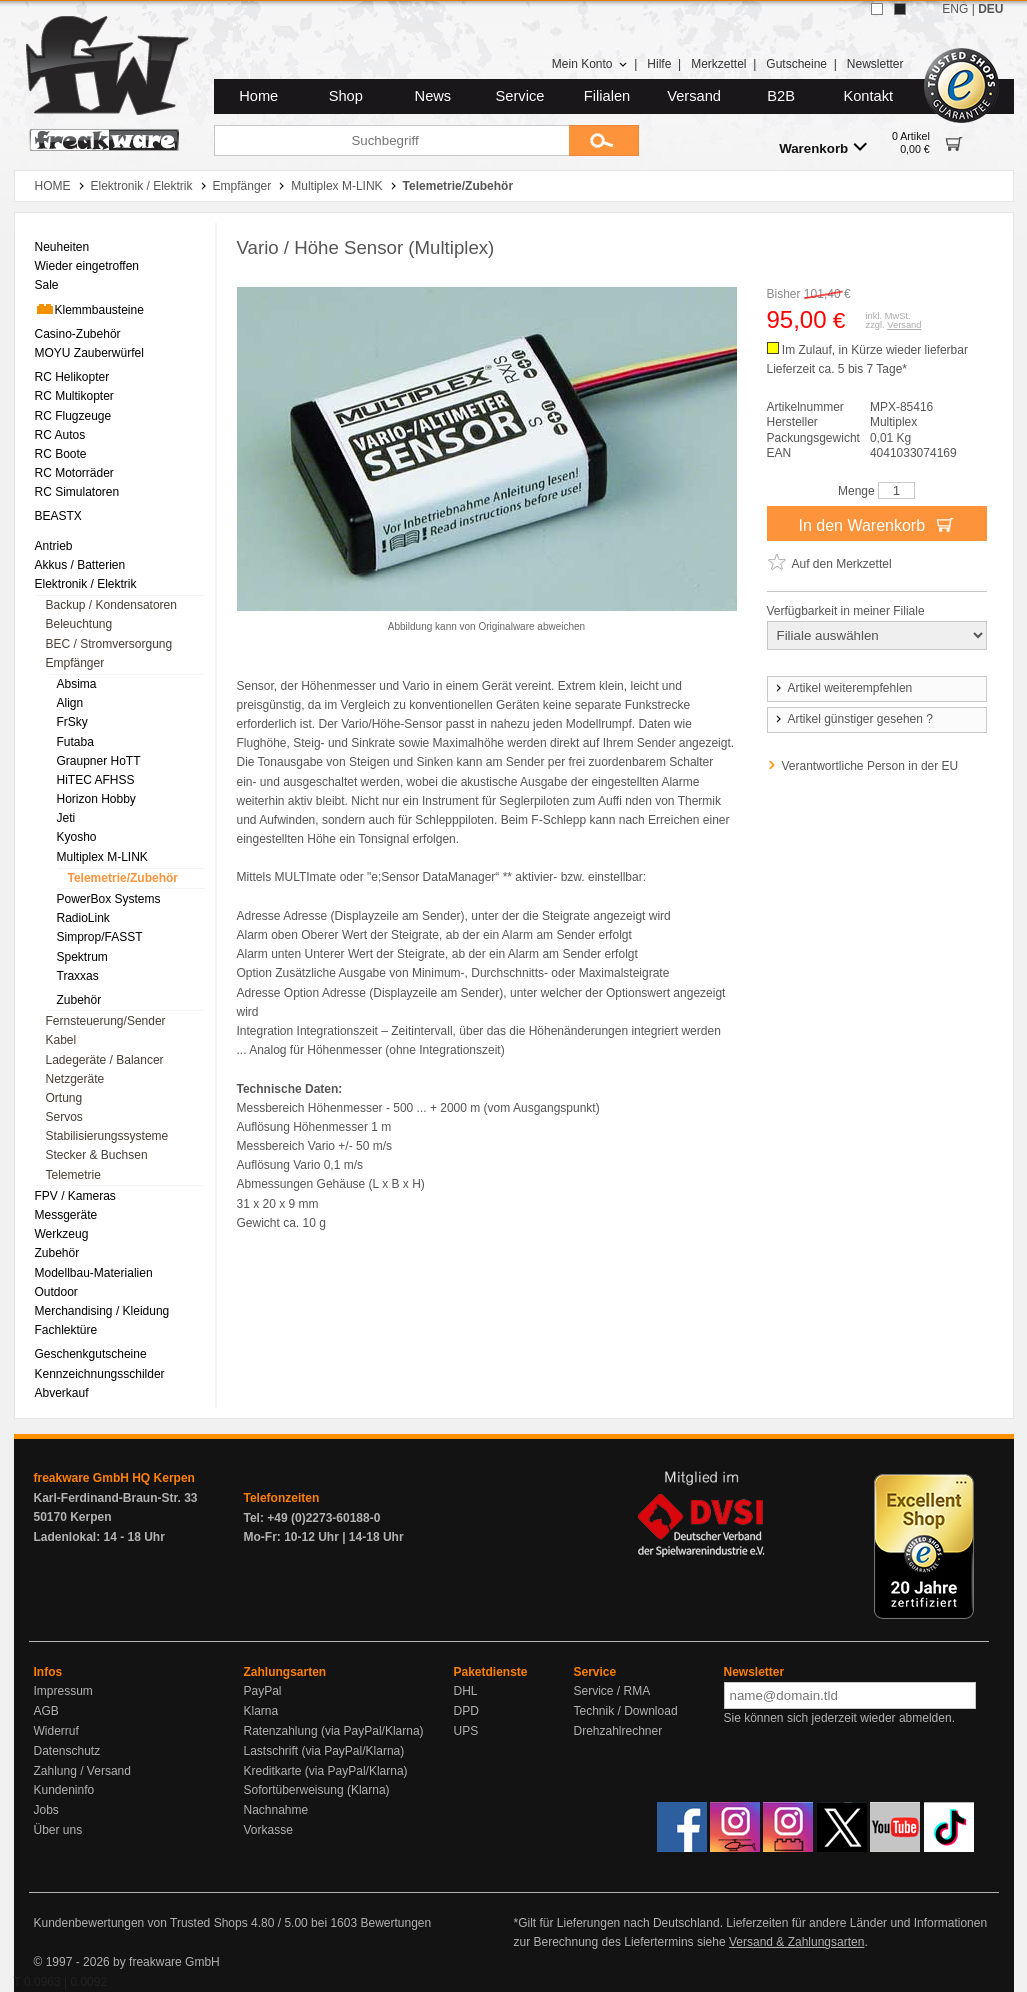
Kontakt (868, 96)
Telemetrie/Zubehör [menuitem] (123, 878)
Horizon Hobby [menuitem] (96, 799)
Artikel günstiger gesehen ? (853, 719)
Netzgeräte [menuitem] (75, 1079)
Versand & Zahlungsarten (796, 1942)
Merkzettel (718, 64)
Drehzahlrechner (618, 1731)
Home (258, 96)
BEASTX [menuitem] (58, 516)
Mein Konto (590, 64)
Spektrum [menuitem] (82, 957)
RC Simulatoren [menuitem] (77, 492)
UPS (466, 1731)
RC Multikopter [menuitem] (74, 396)
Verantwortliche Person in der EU (870, 766)
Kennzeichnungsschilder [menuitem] (100, 1374)
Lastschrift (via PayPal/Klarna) (324, 1751)
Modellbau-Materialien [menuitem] (94, 1273)
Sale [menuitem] (47, 285)
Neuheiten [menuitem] (62, 247)
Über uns (58, 1830)
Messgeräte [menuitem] (66, 1215)
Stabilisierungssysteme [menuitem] (107, 1136)
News (433, 96)
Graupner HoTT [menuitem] (99, 761)
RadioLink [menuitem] (83, 918)
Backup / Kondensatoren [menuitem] (111, 605)
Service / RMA (612, 1691)
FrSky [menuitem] (72, 722)
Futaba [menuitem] (75, 742)
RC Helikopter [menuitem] (72, 377)
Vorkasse (268, 1830)
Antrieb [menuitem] (54, 546)
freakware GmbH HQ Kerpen (114, 1478)
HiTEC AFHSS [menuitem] (96, 780)
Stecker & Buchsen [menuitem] (97, 1155)
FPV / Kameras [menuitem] (75, 1196)
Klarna (261, 1711)
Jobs (46, 1810)
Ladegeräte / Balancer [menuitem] (105, 1060)
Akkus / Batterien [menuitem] (80, 565)
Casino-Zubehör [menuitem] (78, 334)
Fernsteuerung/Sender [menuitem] (106, 1021)
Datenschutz (67, 1751)
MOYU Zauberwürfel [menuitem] (89, 353)
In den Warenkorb (876, 524)
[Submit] (604, 140)
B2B (781, 96)
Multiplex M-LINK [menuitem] (102, 857)
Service (520, 96)
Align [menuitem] (70, 703)
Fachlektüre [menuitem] (66, 1330)
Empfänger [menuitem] (75, 663)
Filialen (607, 96)
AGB (46, 1711)
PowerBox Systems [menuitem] (109, 899)
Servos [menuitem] (64, 1117)
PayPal (263, 1691)
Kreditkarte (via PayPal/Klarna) (326, 1771)
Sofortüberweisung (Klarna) (317, 1790)
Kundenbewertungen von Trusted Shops (141, 1923)
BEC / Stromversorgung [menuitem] (109, 644)
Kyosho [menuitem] (77, 837)
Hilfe (659, 64)
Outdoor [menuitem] (56, 1292)
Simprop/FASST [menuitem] (100, 937)
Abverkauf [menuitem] (62, 1393)
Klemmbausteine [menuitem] (89, 309)
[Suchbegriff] (391, 140)
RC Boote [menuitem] (61, 454)
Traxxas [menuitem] (78, 976)
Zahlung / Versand (82, 1771)
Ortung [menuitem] (64, 1098)
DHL (466, 1691)
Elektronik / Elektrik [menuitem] (86, 584)
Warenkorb (823, 147)
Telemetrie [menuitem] (73, 1175)
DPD (466, 1711)
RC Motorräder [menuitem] (74, 473)
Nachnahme (276, 1810)
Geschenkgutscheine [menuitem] (91, 1354)
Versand (694, 96)
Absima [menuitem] (77, 684)
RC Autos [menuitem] (60, 435)
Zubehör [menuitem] (79, 1000)
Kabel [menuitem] (61, 1040)
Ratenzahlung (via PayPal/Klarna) (334, 1731)
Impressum (63, 1691)
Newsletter (875, 64)
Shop (346, 96)
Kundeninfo (64, 1790)
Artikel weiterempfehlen (843, 688)
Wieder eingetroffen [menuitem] (87, 266)
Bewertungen (395, 1923)
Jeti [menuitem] (66, 818)
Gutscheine (796, 64)
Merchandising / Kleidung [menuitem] (102, 1311)
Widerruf (56, 1731)
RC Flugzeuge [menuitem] (73, 416)
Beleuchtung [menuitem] (79, 624)
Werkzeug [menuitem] (62, 1234)
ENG (955, 9)
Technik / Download (626, 1711)
